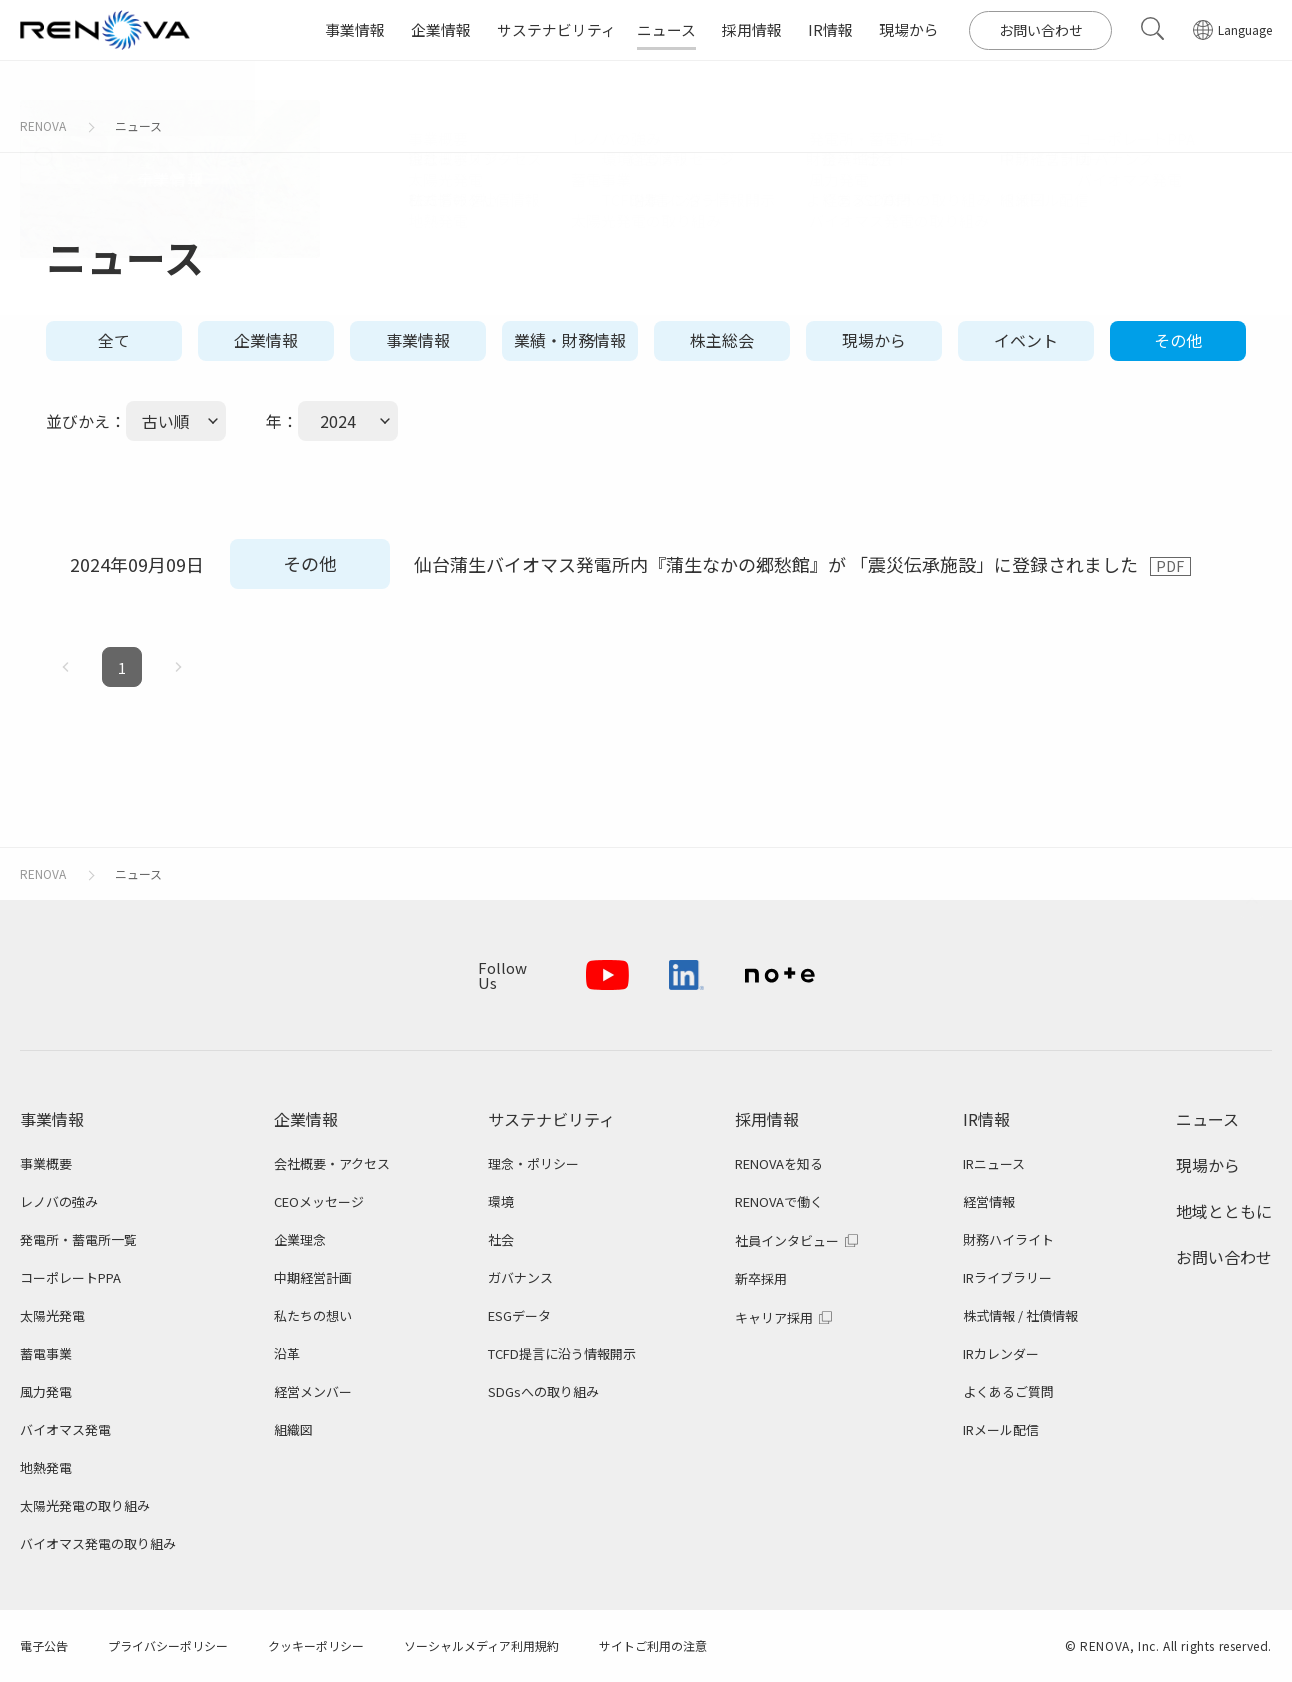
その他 (1178, 340)
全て (114, 340)
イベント (1026, 340)
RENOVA (43, 125)
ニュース (138, 125)
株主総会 (722, 340)
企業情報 (266, 340)
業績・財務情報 (570, 340)
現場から (874, 340)
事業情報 (418, 340)
